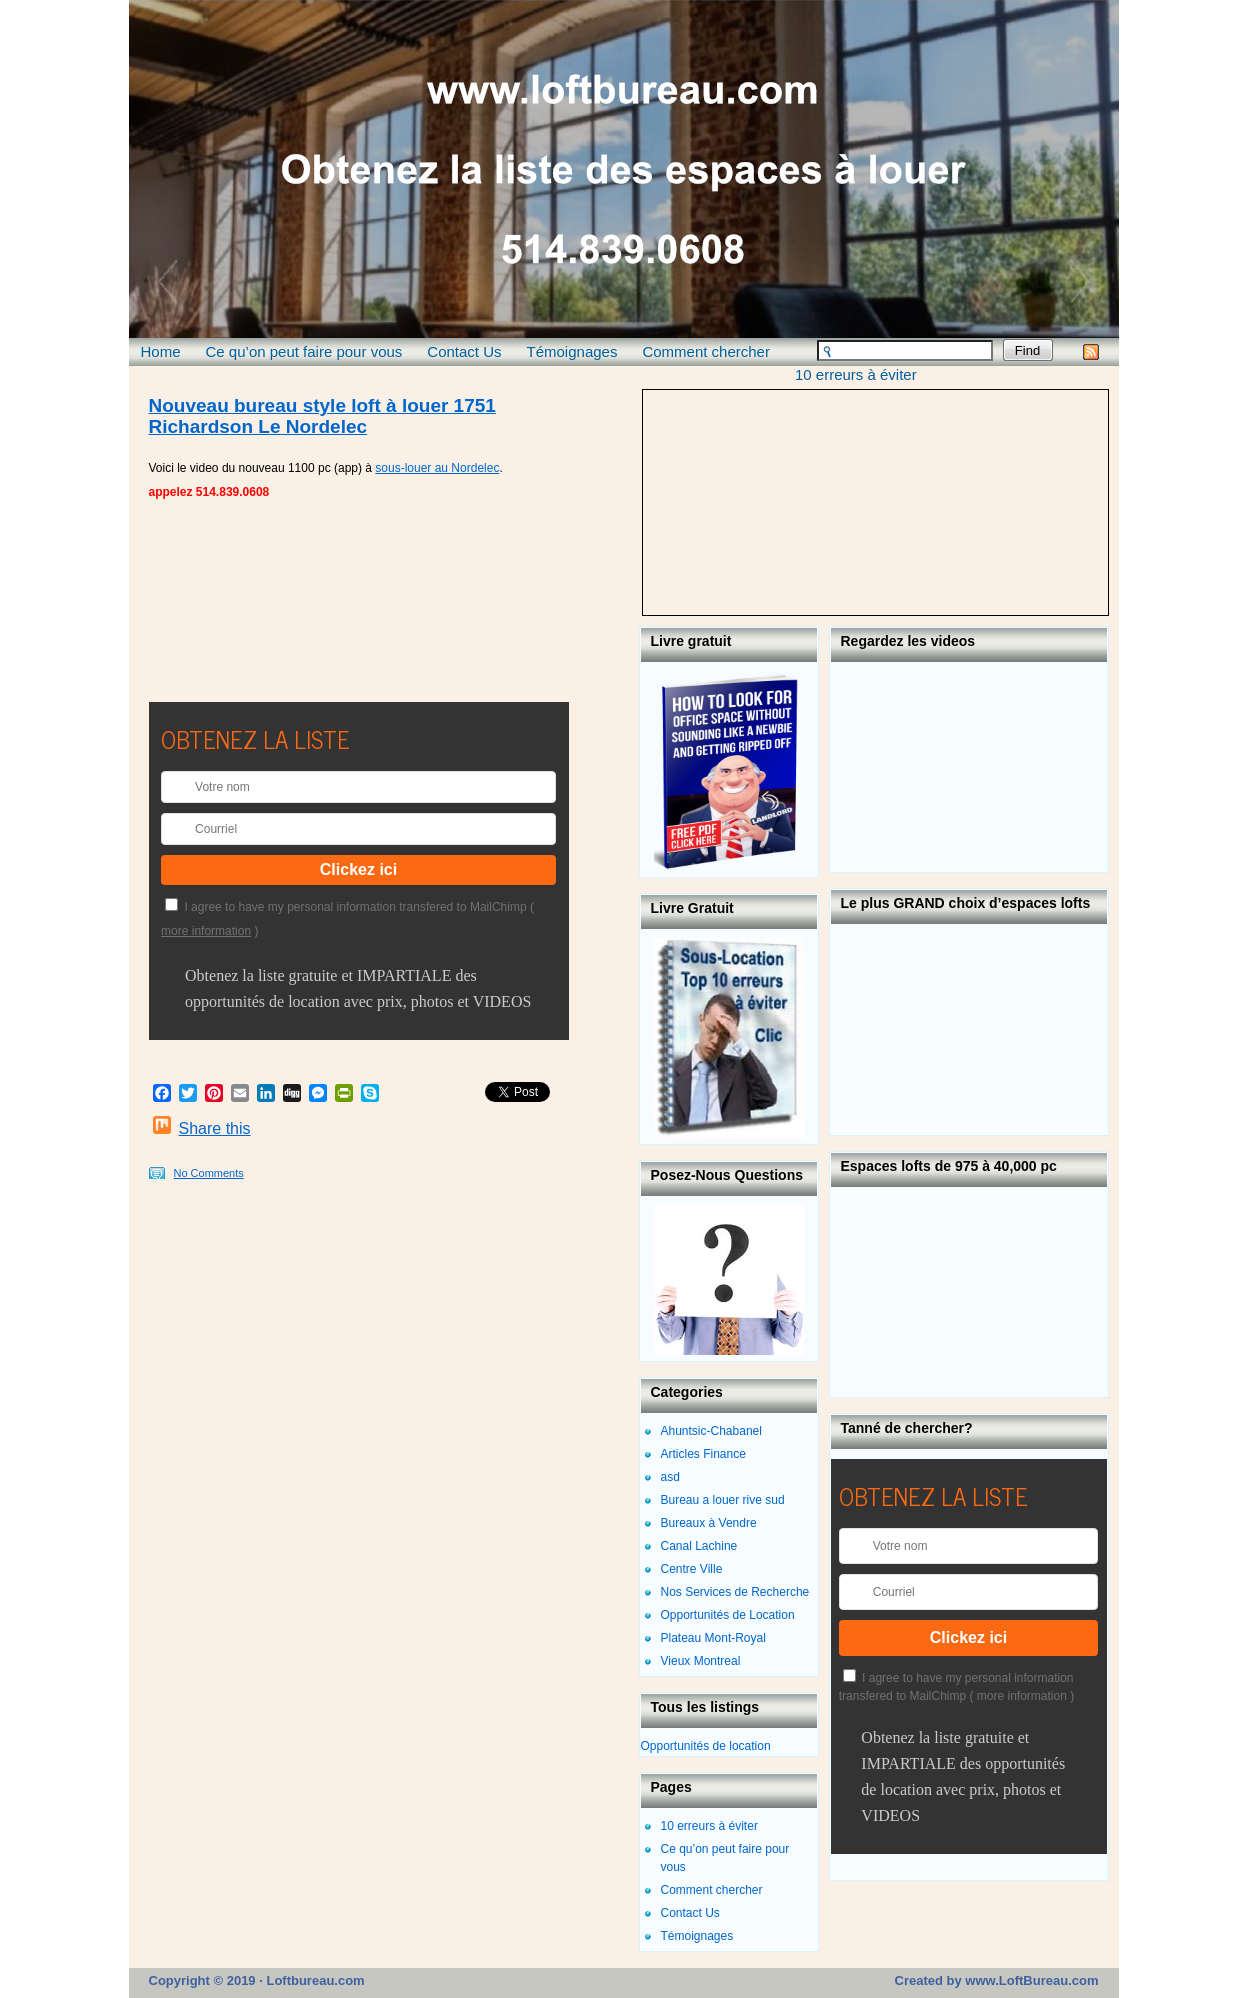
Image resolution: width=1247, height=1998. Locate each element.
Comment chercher (706, 351)
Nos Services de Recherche (735, 1592)
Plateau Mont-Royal (713, 1638)
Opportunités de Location (728, 1615)
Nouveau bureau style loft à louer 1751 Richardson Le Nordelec (322, 416)
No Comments (209, 1173)
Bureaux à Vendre (709, 1523)
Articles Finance (703, 1454)
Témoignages (572, 351)
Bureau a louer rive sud (723, 1500)
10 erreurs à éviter (856, 374)
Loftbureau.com (314, 1980)
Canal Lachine (699, 1546)
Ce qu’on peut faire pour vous (304, 351)
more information (206, 931)
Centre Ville (692, 1569)
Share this (215, 1128)
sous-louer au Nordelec (437, 468)
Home (161, 351)
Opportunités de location (706, 1746)
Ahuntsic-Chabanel (711, 1431)
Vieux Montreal (701, 1661)
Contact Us (464, 351)
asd (670, 1477)
